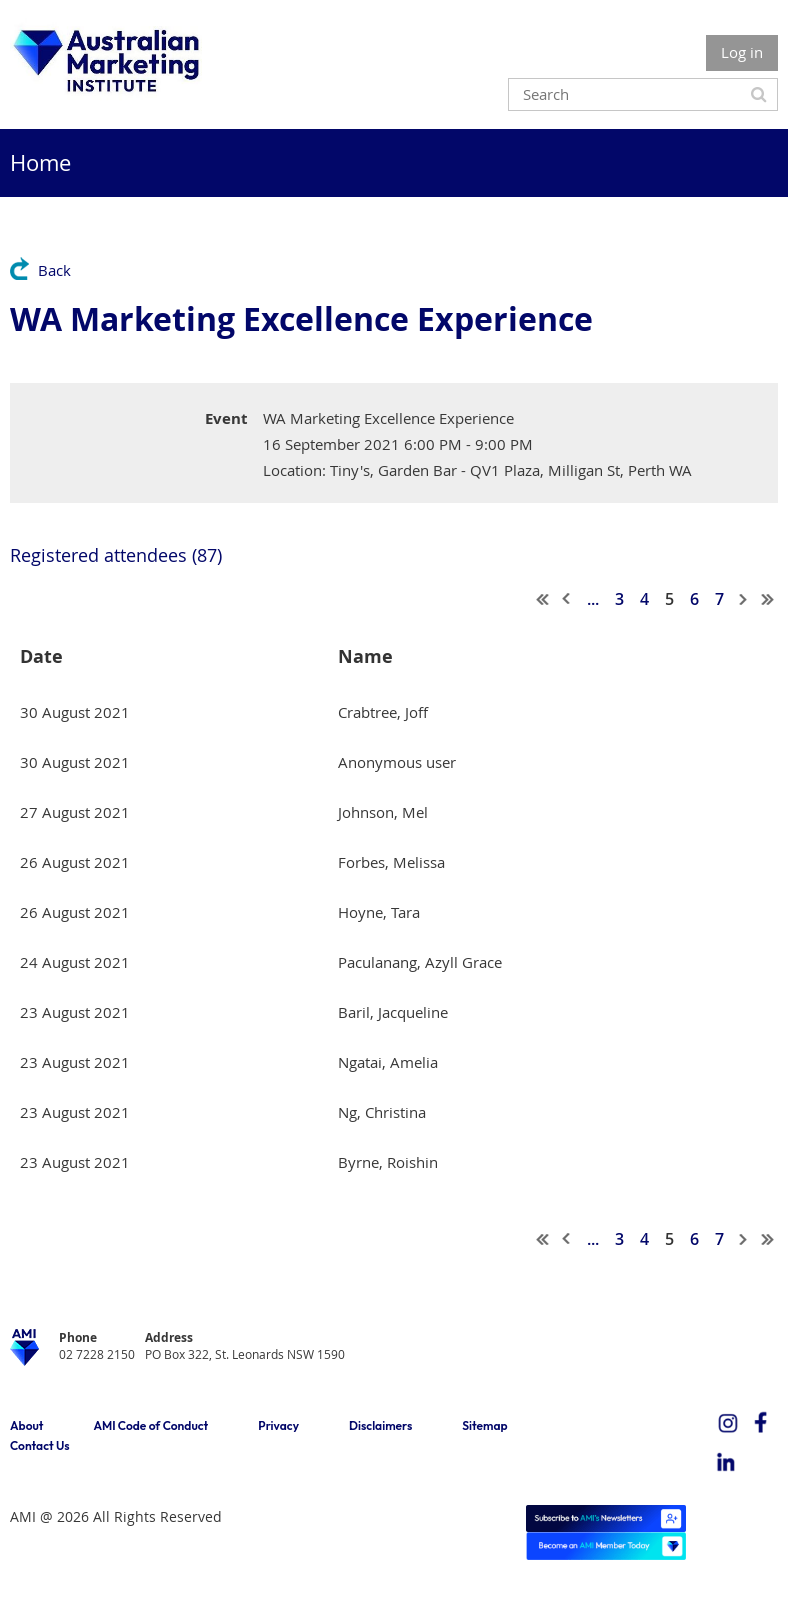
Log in (742, 52)
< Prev (567, 599)
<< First (543, 599)
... (593, 599)
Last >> (768, 599)
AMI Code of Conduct (150, 1425)
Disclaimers (380, 1425)
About (26, 1425)
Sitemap (484, 1425)
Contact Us (40, 1445)
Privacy (278, 1425)
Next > (744, 599)
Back (54, 270)
